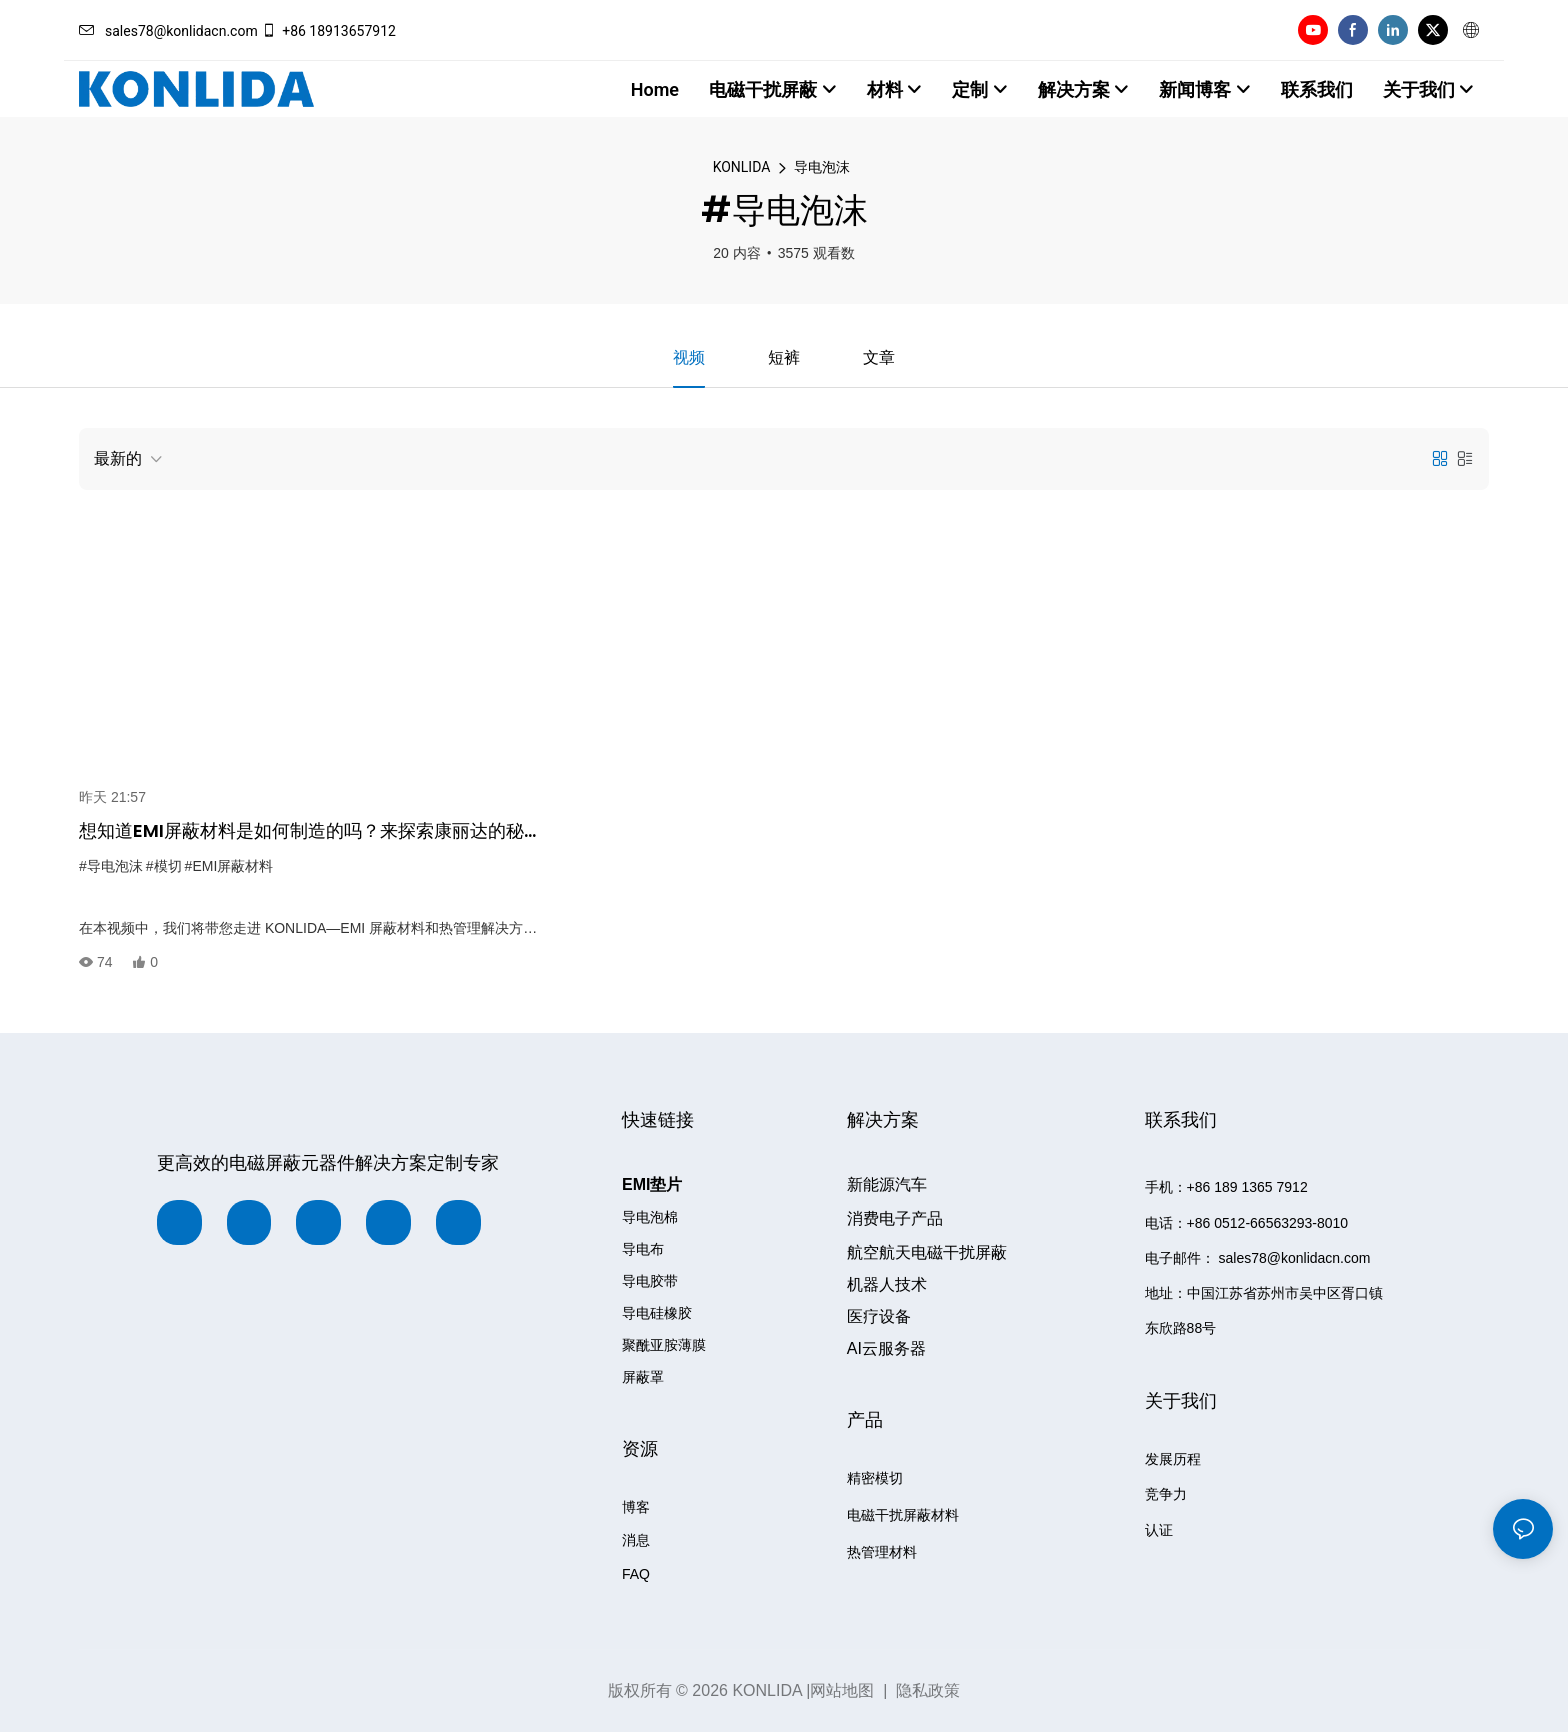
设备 (879, 1316)
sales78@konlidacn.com (168, 31)
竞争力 (1166, 1495)
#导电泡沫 (111, 866)
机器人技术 (887, 1284)
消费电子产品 (895, 1219)
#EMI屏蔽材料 (229, 866)
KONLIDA (742, 167)
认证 (1159, 1530)
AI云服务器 (886, 1348)
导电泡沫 (822, 167)
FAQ (636, 1575)
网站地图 (842, 1690)
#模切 (164, 866)
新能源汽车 (887, 1185)
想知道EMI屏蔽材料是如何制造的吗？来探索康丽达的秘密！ (301, 832)
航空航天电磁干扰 (927, 1252)
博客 (636, 1508)
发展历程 (1173, 1459)
